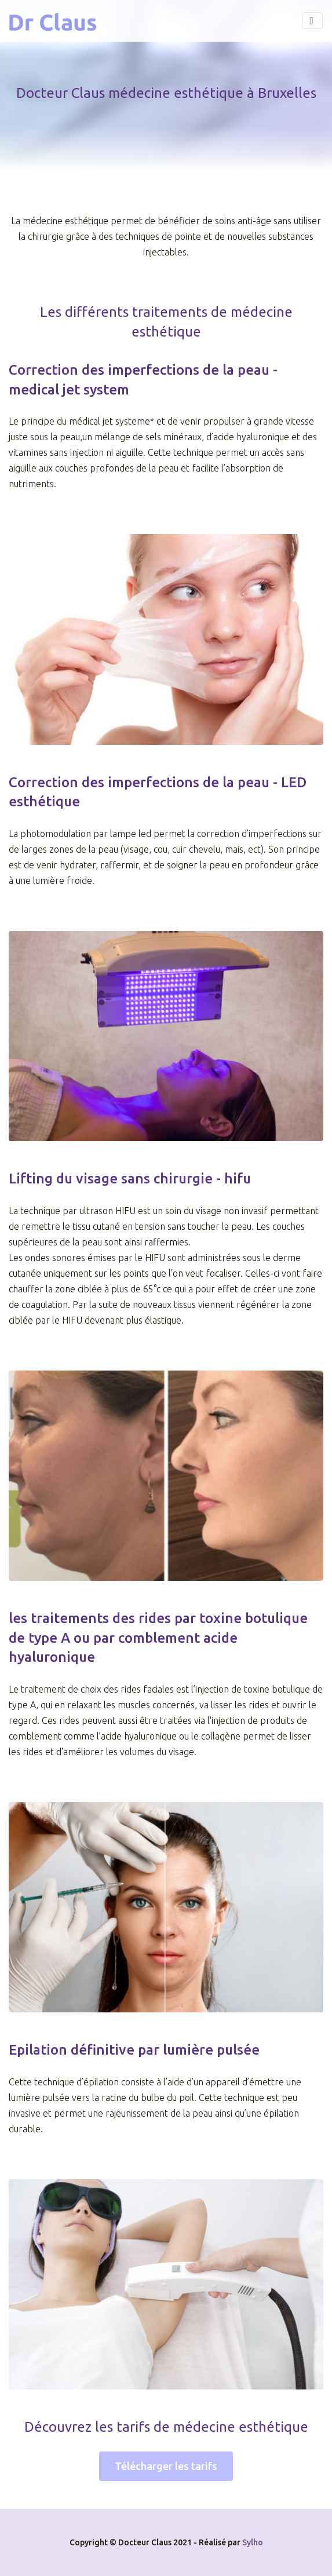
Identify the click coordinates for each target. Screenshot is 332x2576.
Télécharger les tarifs (166, 2466)
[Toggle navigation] (312, 20)
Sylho (252, 2542)
